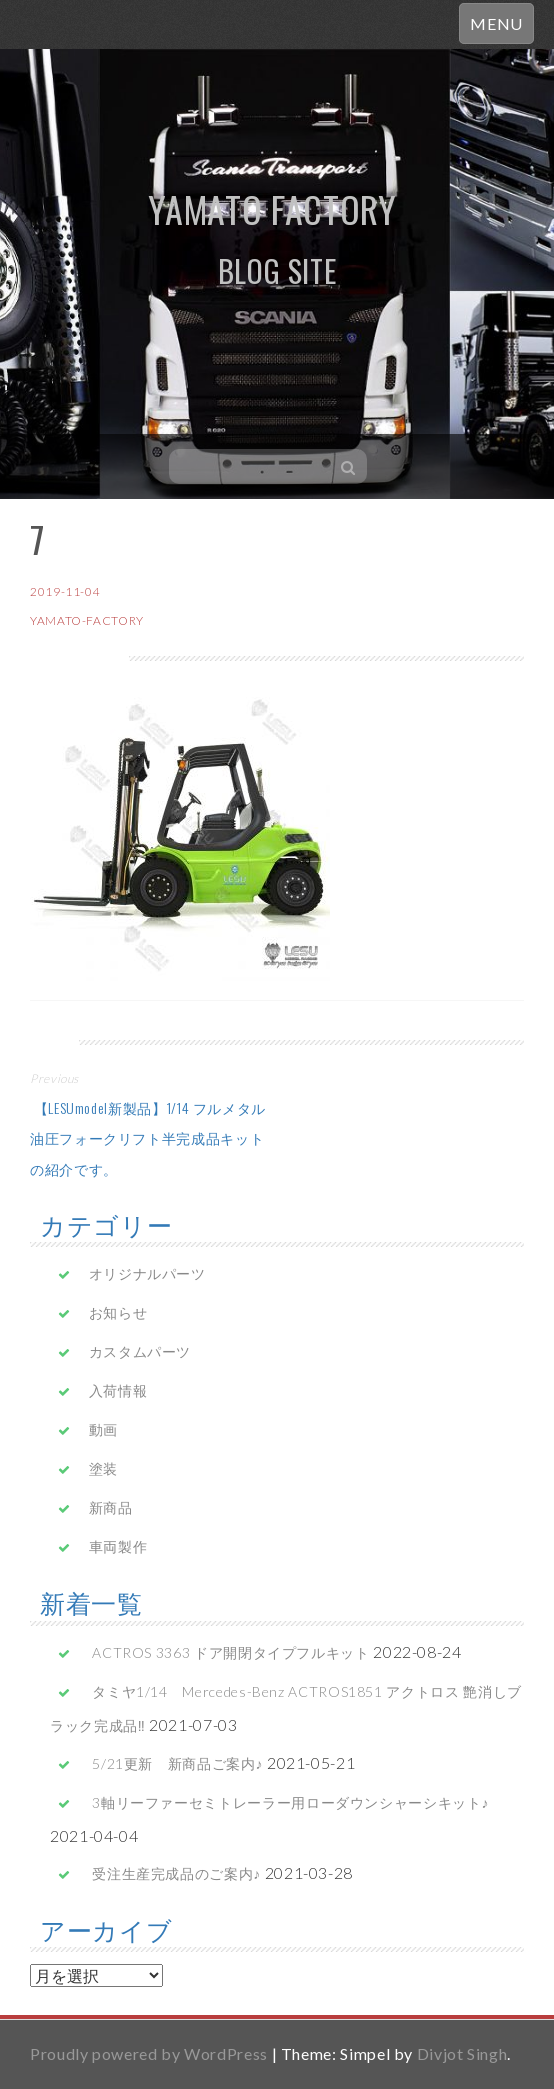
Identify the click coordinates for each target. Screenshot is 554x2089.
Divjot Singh (462, 2053)
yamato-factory (87, 620)
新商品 (111, 1507)
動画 (103, 1429)
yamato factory (272, 208)
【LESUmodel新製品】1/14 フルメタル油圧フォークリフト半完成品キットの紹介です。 (148, 1138)
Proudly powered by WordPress (149, 2053)
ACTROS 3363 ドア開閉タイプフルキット (230, 1652)
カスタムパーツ (140, 1351)
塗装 (103, 1468)
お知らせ (118, 1312)
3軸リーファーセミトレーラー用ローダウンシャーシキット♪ (290, 1802)
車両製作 (118, 1546)
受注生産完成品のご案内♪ (176, 1873)
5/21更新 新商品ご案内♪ (177, 1763)
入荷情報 (118, 1390)
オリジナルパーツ (147, 1273)
